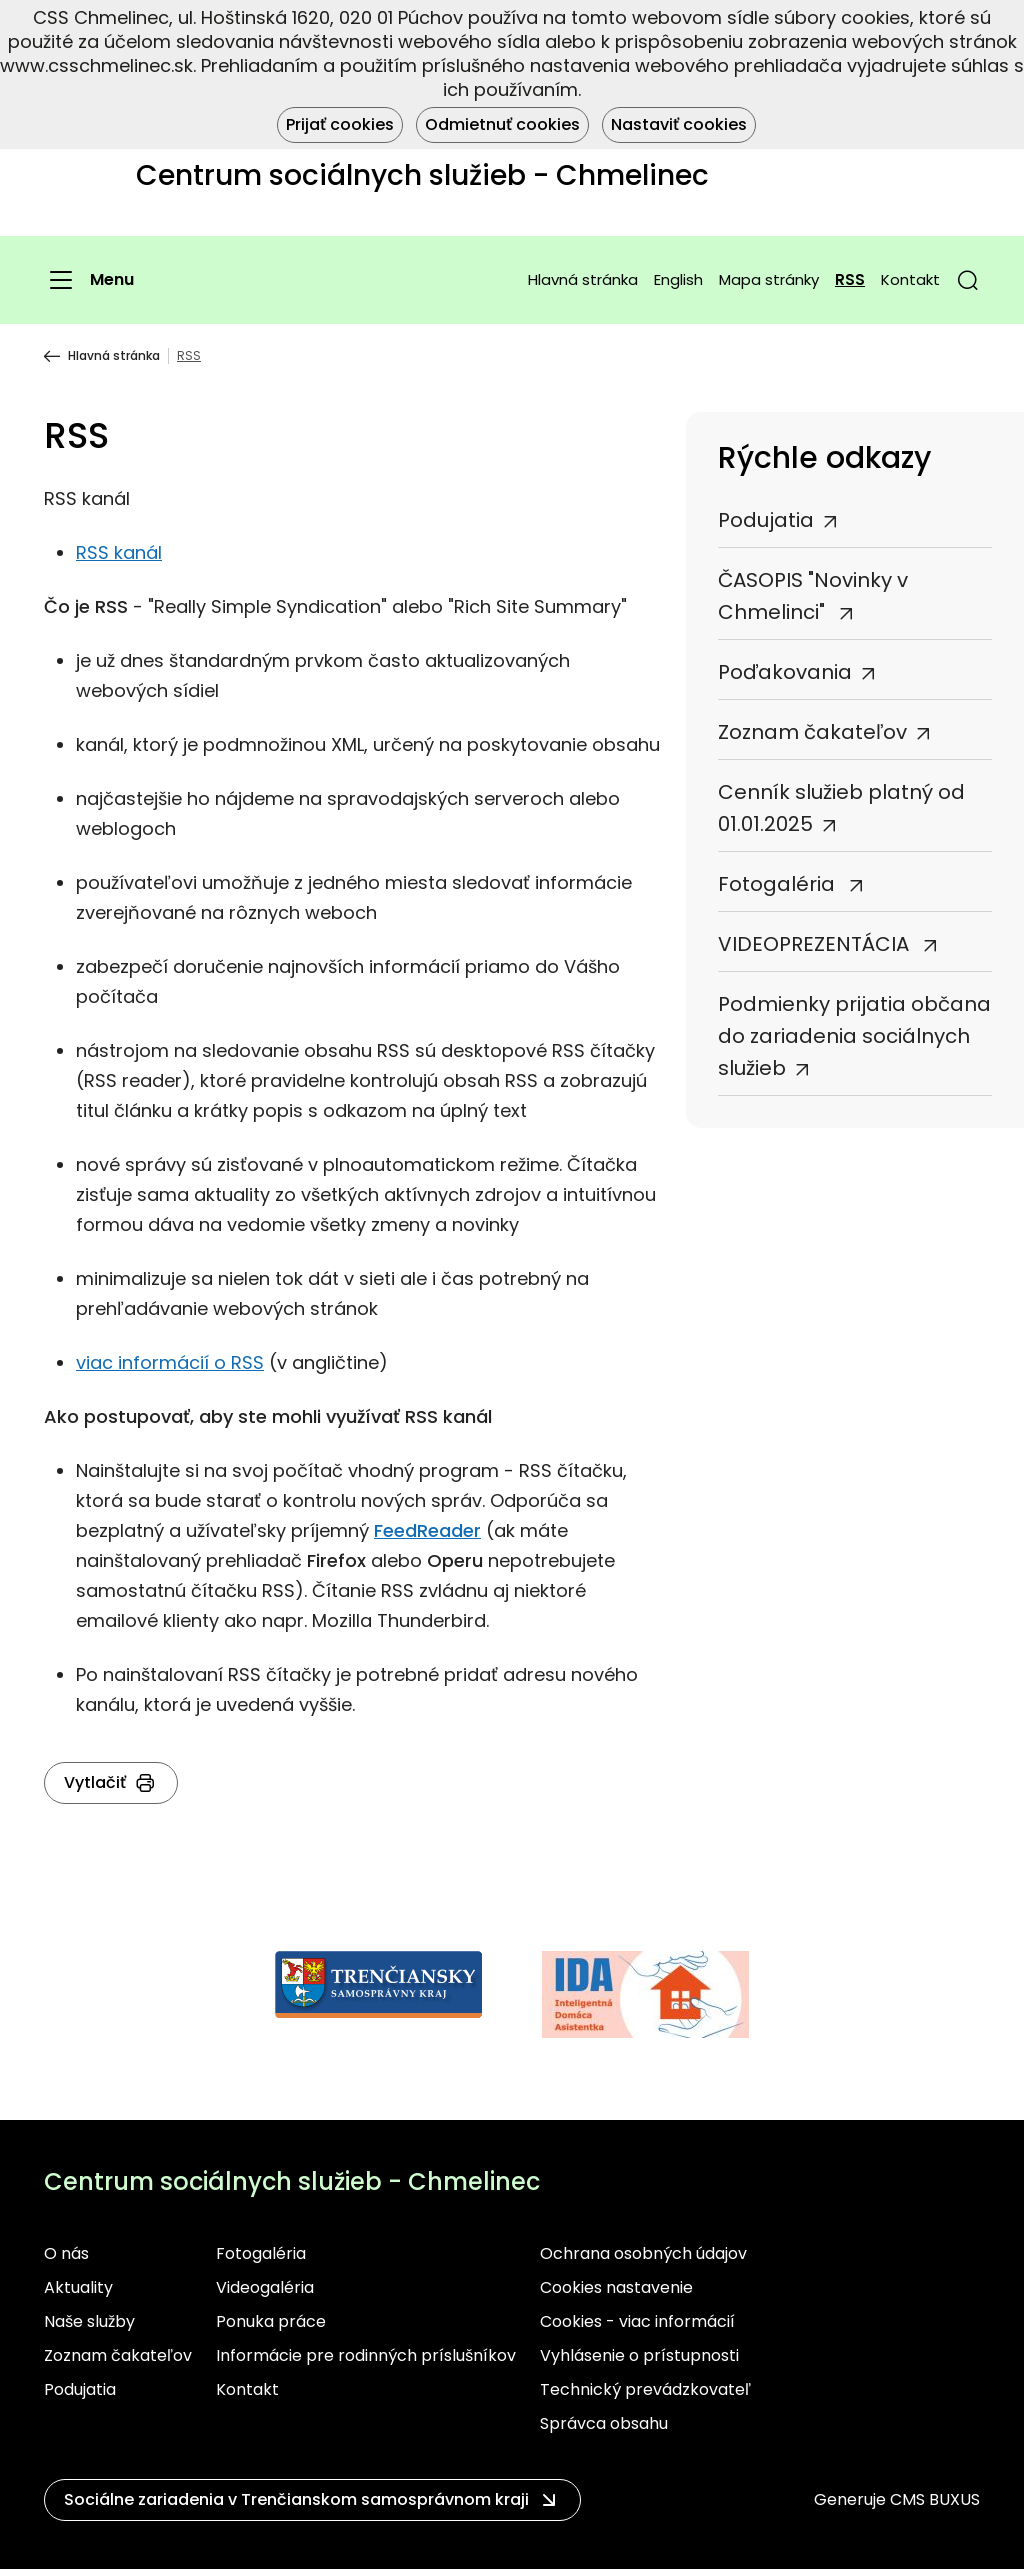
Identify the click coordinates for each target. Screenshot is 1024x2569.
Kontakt (910, 279)
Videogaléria (265, 2287)
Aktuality (78, 2287)
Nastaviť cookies (679, 124)
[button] (968, 280)
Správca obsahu (604, 2423)
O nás (66, 2253)
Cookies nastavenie (616, 2287)
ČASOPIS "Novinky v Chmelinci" (813, 596)
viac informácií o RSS (170, 1362)
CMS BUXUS (935, 2499)
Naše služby (89, 2321)
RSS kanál (119, 552)
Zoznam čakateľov (812, 732)
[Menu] (89, 280)
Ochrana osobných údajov (643, 2253)
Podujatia (766, 520)
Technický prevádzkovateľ (645, 2389)
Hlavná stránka (583, 279)
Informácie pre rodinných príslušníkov (366, 2355)
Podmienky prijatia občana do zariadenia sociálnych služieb (854, 1036)
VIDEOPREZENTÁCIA (816, 944)
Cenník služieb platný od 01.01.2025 (841, 808)
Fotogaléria (779, 884)
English (678, 279)
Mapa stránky (769, 279)
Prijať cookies (340, 124)
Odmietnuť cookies (502, 124)
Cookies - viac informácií (637, 2321)
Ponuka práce (271, 2321)
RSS (850, 279)
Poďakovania (785, 672)
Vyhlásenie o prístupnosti (639, 2355)
